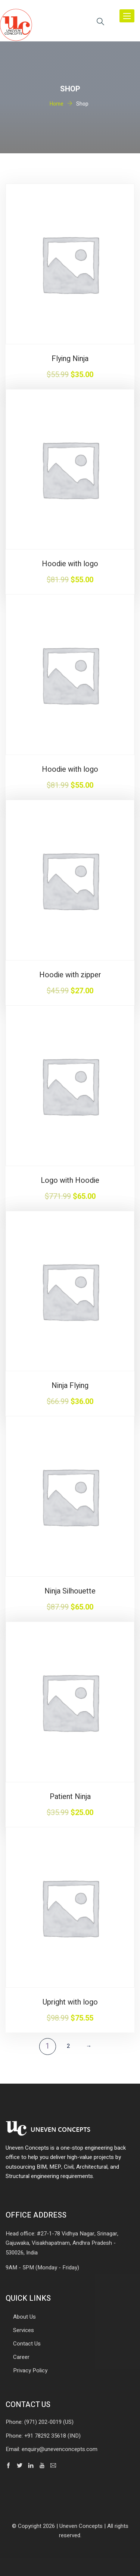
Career (21, 2357)
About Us (24, 2317)
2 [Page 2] (68, 2046)
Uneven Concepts (81, 2526)
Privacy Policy (30, 2370)
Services (23, 2330)
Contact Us (27, 2344)
